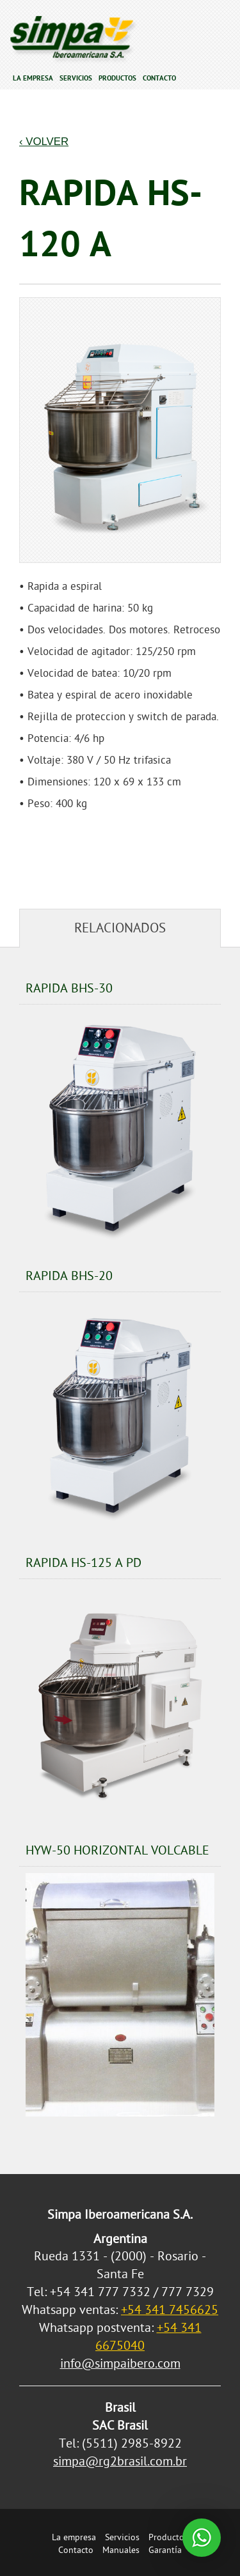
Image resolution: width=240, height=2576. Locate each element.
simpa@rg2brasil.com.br (120, 2461)
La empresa (33, 78)
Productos (117, 78)
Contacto (159, 78)
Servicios (76, 78)
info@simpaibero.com (120, 2363)
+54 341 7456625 (169, 2309)
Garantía (165, 2550)
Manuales (121, 2550)
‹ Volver (43, 141)
